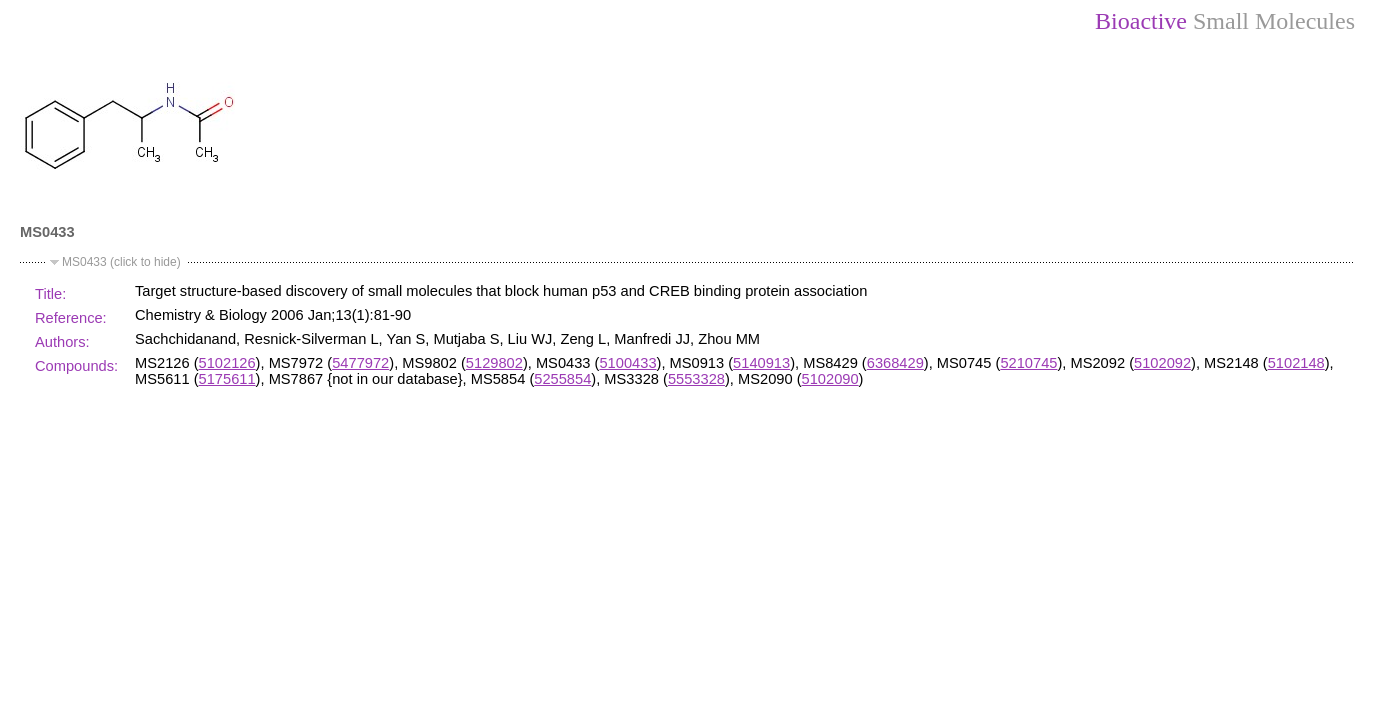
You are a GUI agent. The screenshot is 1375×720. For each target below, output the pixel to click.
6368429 (895, 363)
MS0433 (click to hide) (121, 262)
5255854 (562, 379)
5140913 (761, 363)
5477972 (360, 363)
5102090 (830, 379)
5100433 (627, 363)
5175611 (227, 379)
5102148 (1296, 363)
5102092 (1162, 363)
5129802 (494, 363)
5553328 (696, 379)
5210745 (1028, 363)
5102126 (227, 363)
